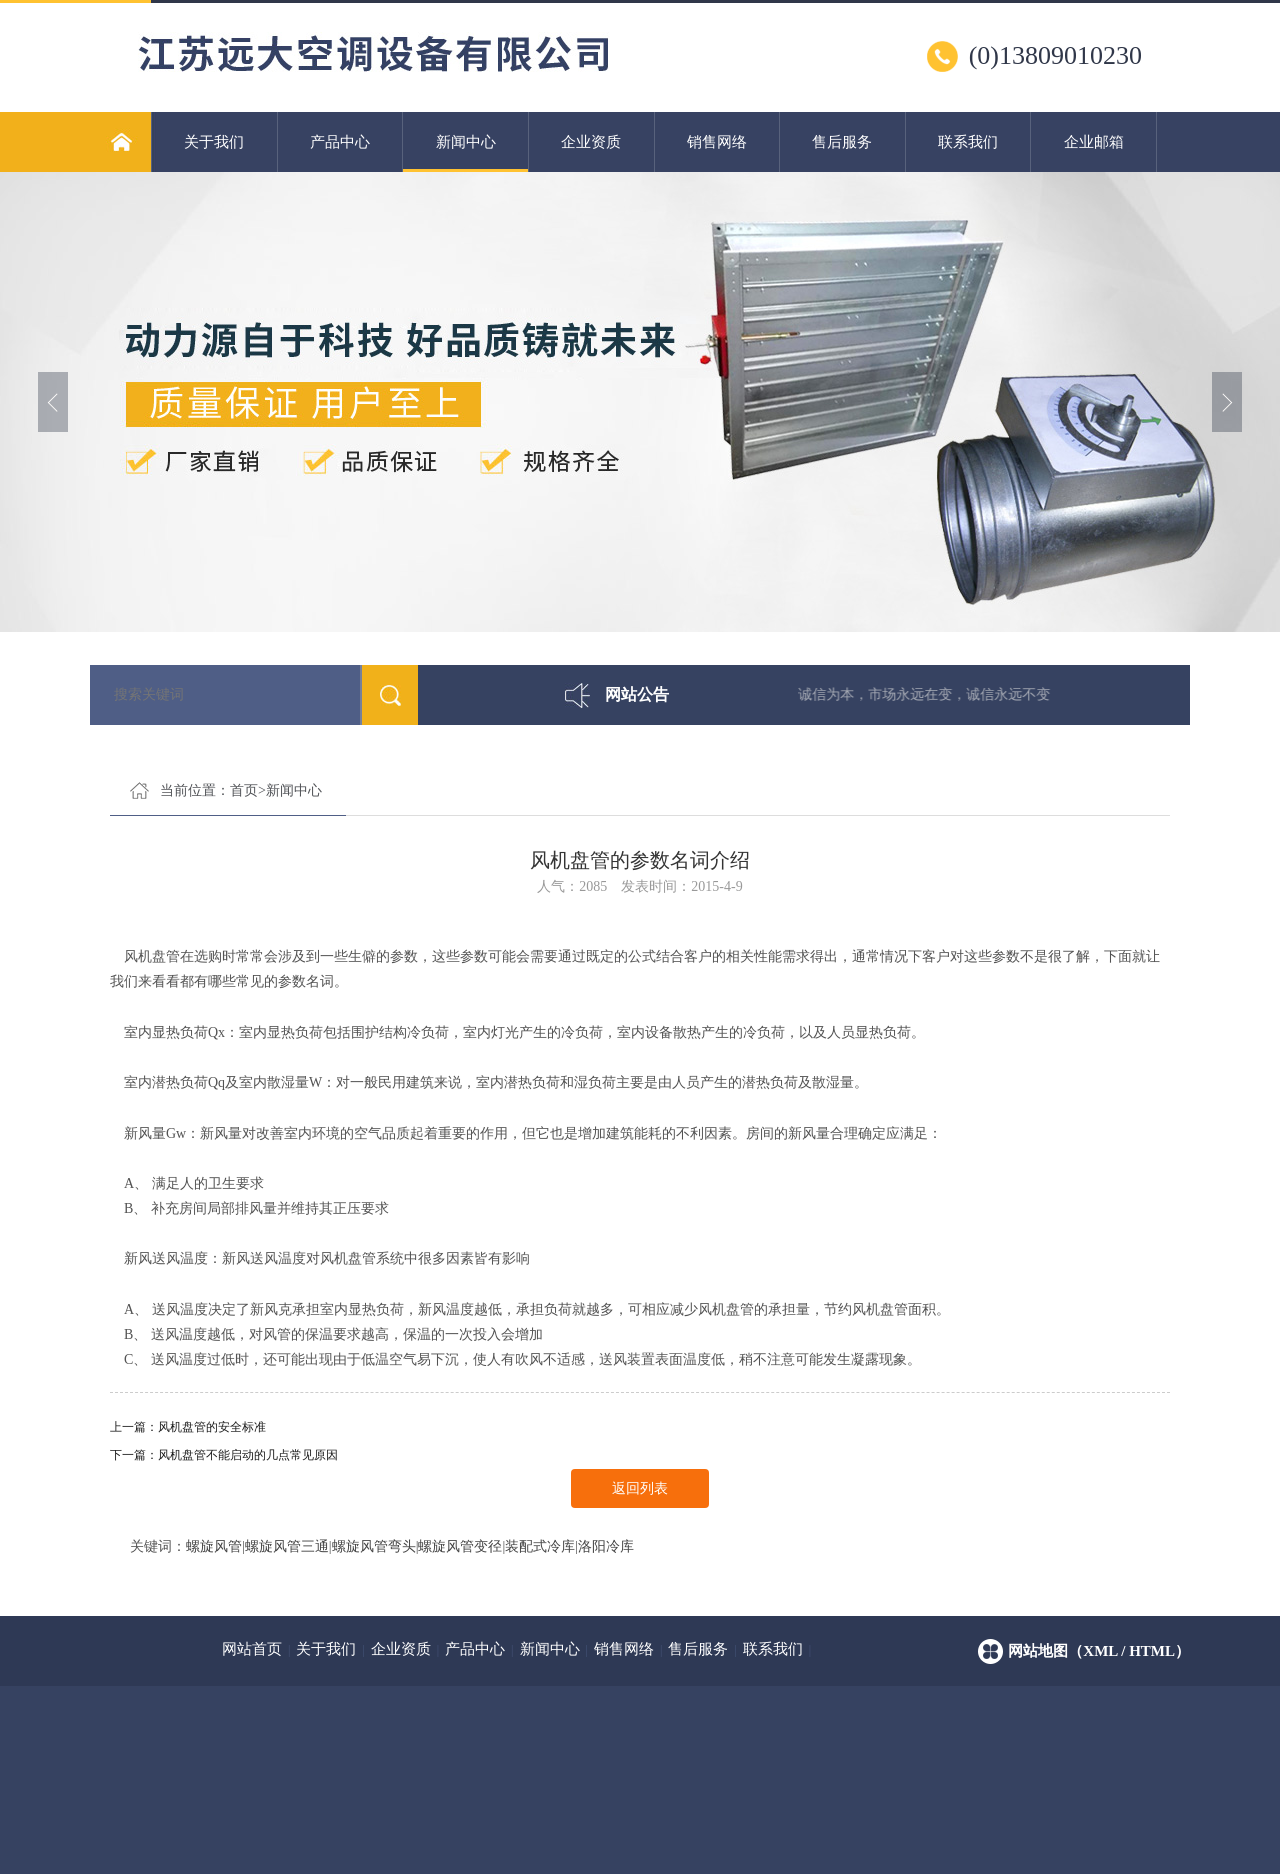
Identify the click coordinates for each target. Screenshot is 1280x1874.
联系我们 (968, 142)
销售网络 (717, 142)
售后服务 (842, 142)
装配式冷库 (540, 1546)
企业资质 (591, 142)
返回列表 (640, 1488)
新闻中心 (465, 153)
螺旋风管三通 (287, 1546)
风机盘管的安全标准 (212, 1427)
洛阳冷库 (606, 1546)
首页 (244, 790)
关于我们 (214, 142)
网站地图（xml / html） (1099, 1651)
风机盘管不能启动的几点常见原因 (248, 1455)
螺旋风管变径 (460, 1546)
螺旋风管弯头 (374, 1546)
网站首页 (252, 1649)
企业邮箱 (1094, 142)
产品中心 (340, 142)
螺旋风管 (214, 1546)
